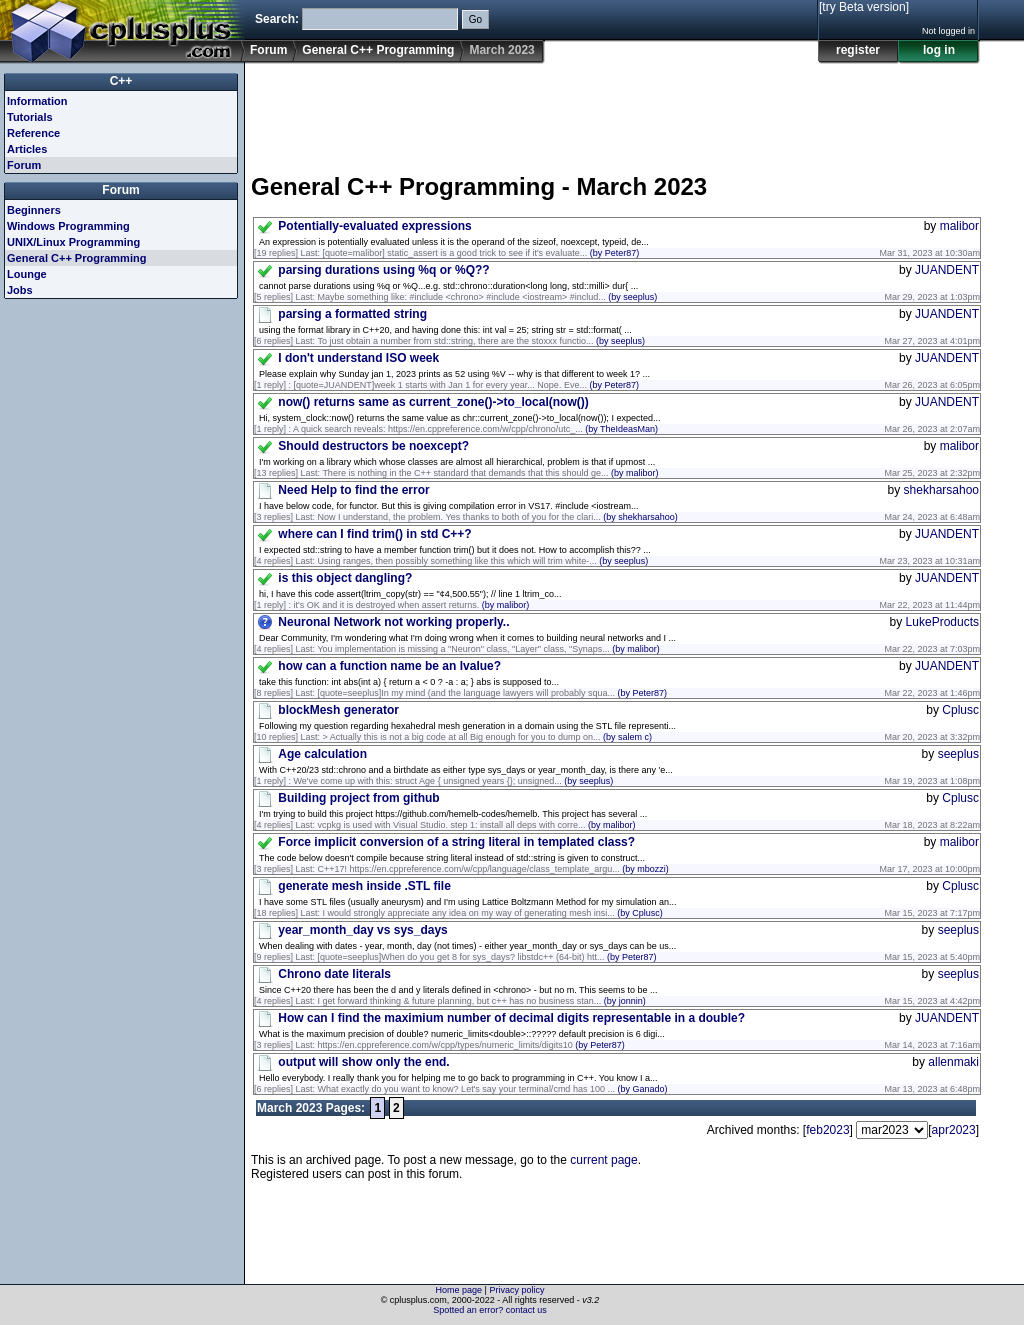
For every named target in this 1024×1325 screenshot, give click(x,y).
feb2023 (827, 1130)
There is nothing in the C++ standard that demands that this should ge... (490, 473)
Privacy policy (516, 1290)
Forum (268, 50)
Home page (459, 1290)
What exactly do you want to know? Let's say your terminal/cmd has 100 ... (493, 1089)
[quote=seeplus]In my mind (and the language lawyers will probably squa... (492, 693)
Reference (33, 133)
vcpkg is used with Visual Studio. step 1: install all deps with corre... (477, 825)
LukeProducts (942, 622)
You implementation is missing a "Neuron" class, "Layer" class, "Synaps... (488, 649)
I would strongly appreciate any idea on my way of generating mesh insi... (493, 913)
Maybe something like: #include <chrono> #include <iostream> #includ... (488, 297)
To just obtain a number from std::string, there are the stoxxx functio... (481, 341)
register (858, 50)
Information (37, 101)
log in (939, 50)
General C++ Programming (378, 50)
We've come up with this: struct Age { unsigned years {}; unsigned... (454, 781)
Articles (27, 149)
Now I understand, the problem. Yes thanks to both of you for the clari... (498, 517)
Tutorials (30, 117)
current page (603, 1160)
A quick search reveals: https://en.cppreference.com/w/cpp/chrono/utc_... (475, 429)
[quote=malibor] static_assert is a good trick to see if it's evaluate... (481, 253)
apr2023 (954, 1130)
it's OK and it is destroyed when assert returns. (412, 605)
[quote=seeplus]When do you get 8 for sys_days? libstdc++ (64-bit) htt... (487, 957)
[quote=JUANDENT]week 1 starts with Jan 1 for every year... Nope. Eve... (466, 385)
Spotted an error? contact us (490, 1310)
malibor (959, 226)
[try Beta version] (864, 7)
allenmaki (953, 1062)
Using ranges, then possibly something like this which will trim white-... (483, 561)
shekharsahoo (941, 490)
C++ (121, 81)
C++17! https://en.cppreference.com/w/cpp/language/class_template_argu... (493, 869)
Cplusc (960, 710)
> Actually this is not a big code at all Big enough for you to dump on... (487, 737)
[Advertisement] (615, 109)
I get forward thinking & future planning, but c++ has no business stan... (482, 1001)
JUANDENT (947, 270)
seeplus (958, 754)
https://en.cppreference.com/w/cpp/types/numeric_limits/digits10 (471, 1045)
